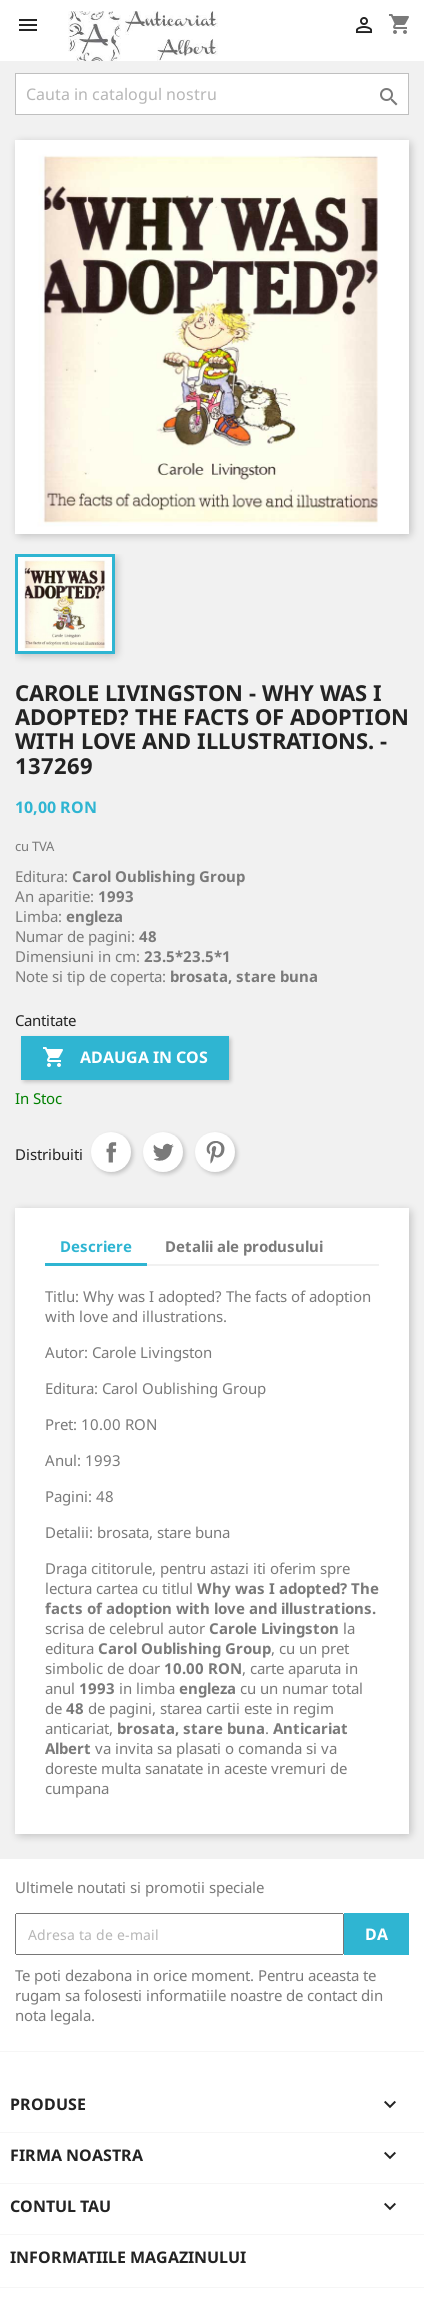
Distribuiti (111, 1152)
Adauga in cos (125, 1058)
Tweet (163, 1152)
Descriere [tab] (96, 1246)
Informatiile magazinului (128, 2257)
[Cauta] (212, 94)
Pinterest (215, 1152)
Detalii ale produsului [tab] (244, 1246)
